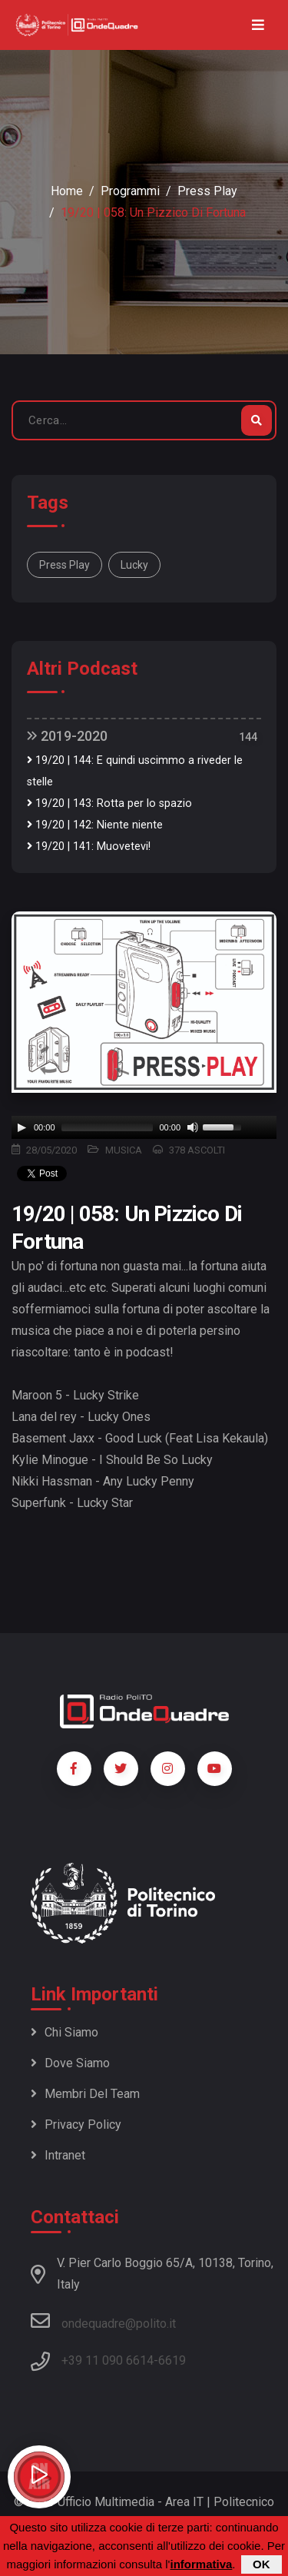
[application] (144, 1127)
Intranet (58, 2155)
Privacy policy (76, 2124)
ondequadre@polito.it (103, 2321)
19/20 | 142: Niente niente (95, 825)
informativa (201, 2564)
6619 (172, 2360)
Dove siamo (70, 2063)
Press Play (207, 191)
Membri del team (85, 2093)
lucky (134, 565)
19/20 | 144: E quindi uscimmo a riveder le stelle (135, 771)
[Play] (21, 1127)
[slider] (107, 1127)
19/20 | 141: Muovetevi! (89, 846)
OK (261, 2564)
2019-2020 (67, 736)
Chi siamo (64, 2032)
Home (67, 191)
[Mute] (193, 1127)
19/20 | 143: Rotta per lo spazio (109, 803)
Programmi (130, 191)
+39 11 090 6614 (107, 2360)
